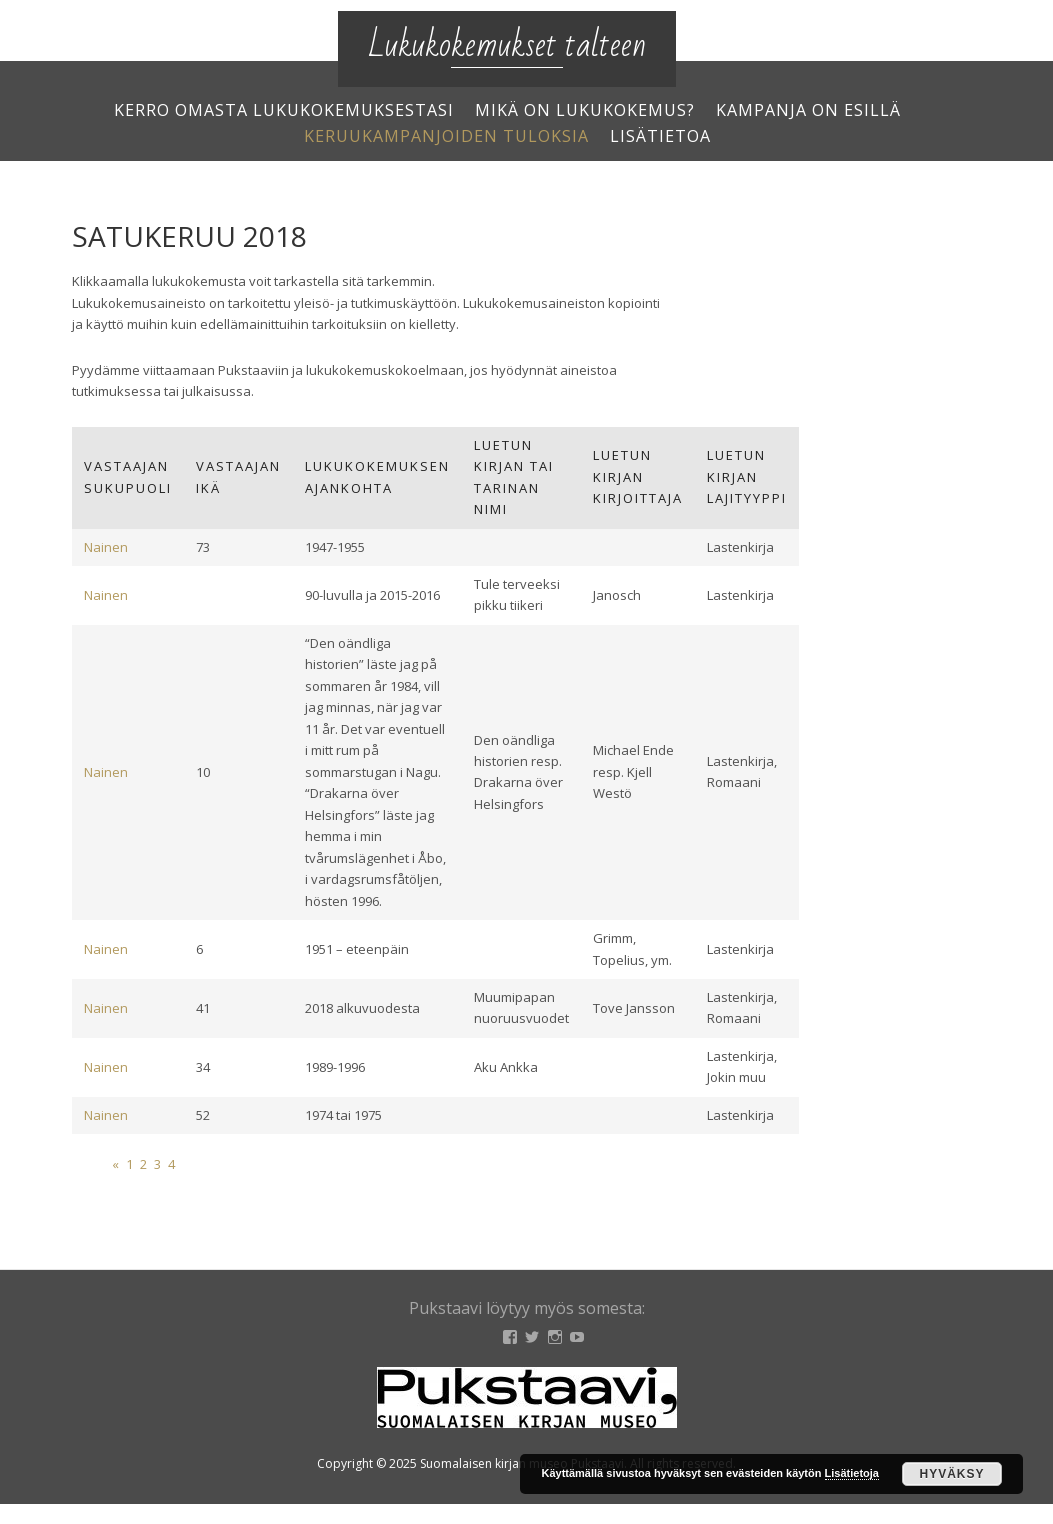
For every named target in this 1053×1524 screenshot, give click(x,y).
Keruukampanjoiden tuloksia (446, 136)
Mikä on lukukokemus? (585, 110)
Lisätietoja (852, 1473)
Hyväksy (951, 1474)
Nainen (106, 547)
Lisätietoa (660, 136)
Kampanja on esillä (808, 110)
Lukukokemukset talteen (507, 45)
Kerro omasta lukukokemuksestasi (284, 110)
